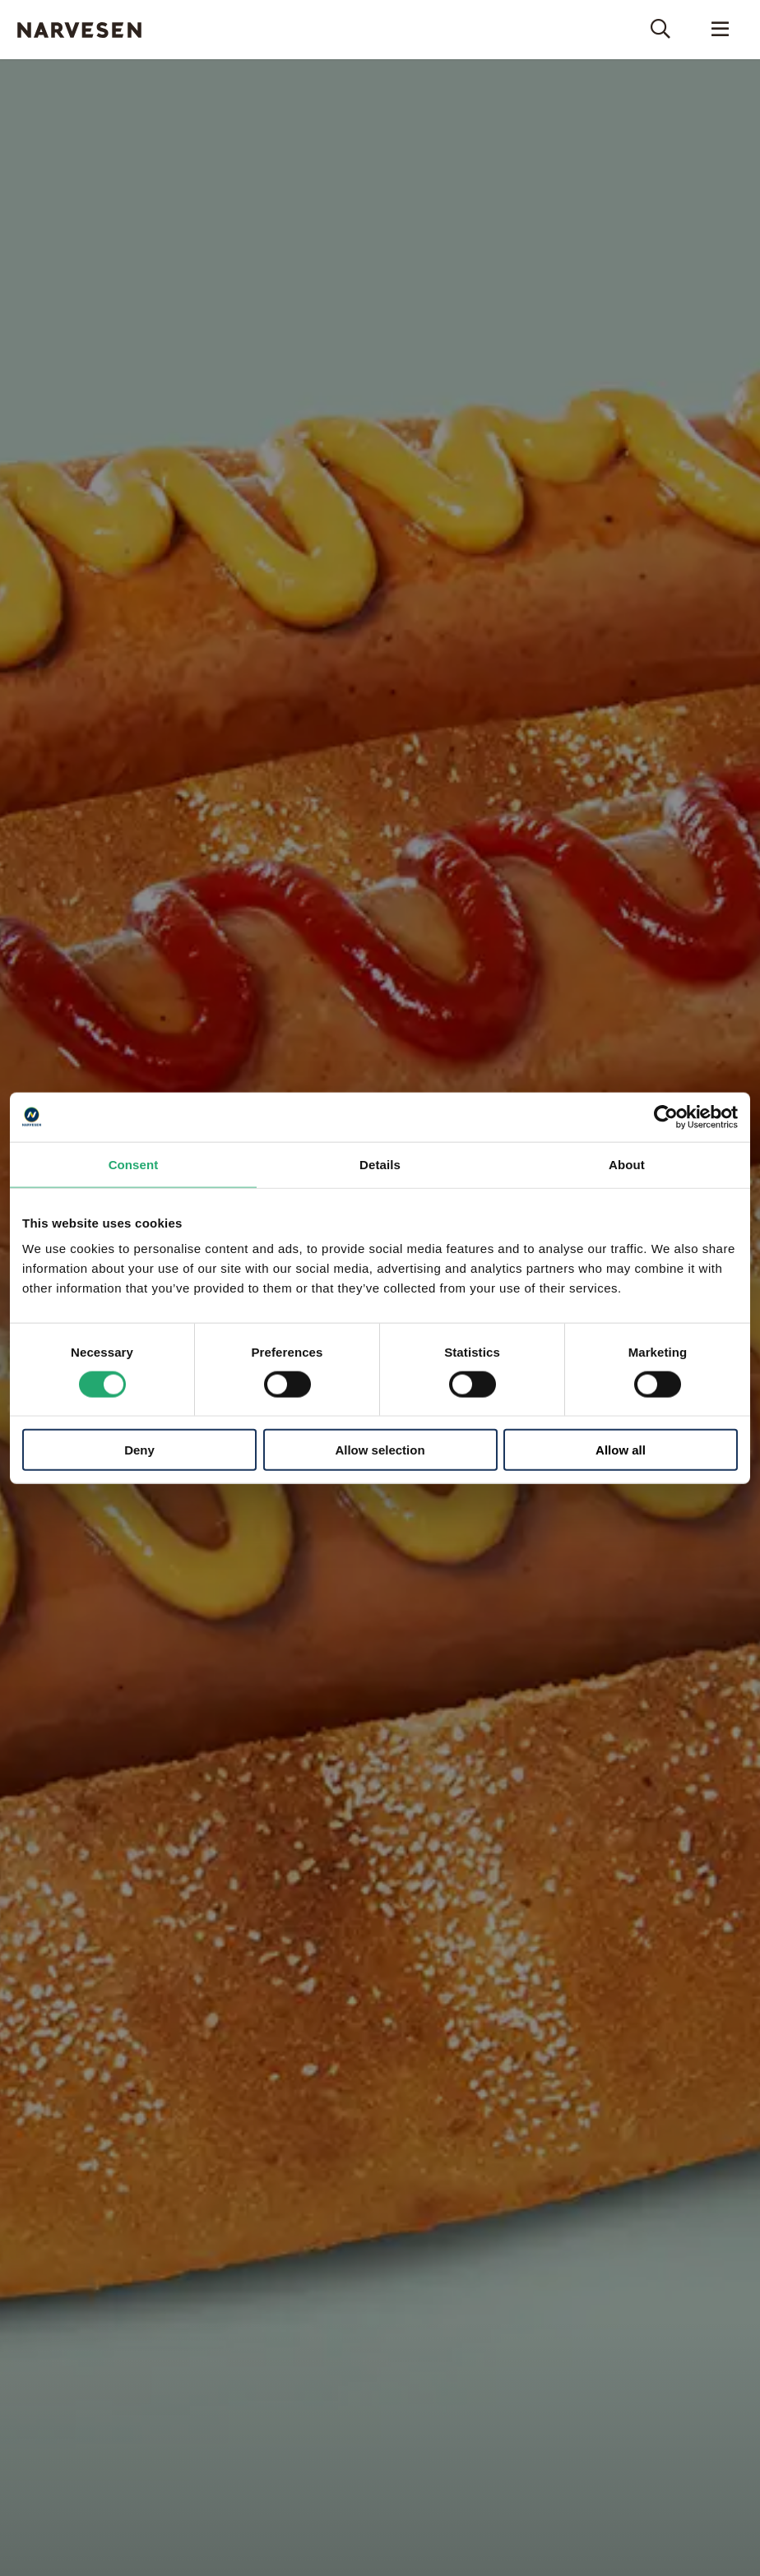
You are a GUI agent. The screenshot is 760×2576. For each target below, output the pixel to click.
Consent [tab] (134, 1164)
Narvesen (78, 30)
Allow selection (379, 1450)
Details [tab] (380, 1164)
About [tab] (627, 1164)
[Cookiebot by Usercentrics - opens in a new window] (666, 1116)
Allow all (620, 1450)
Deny (139, 1450)
